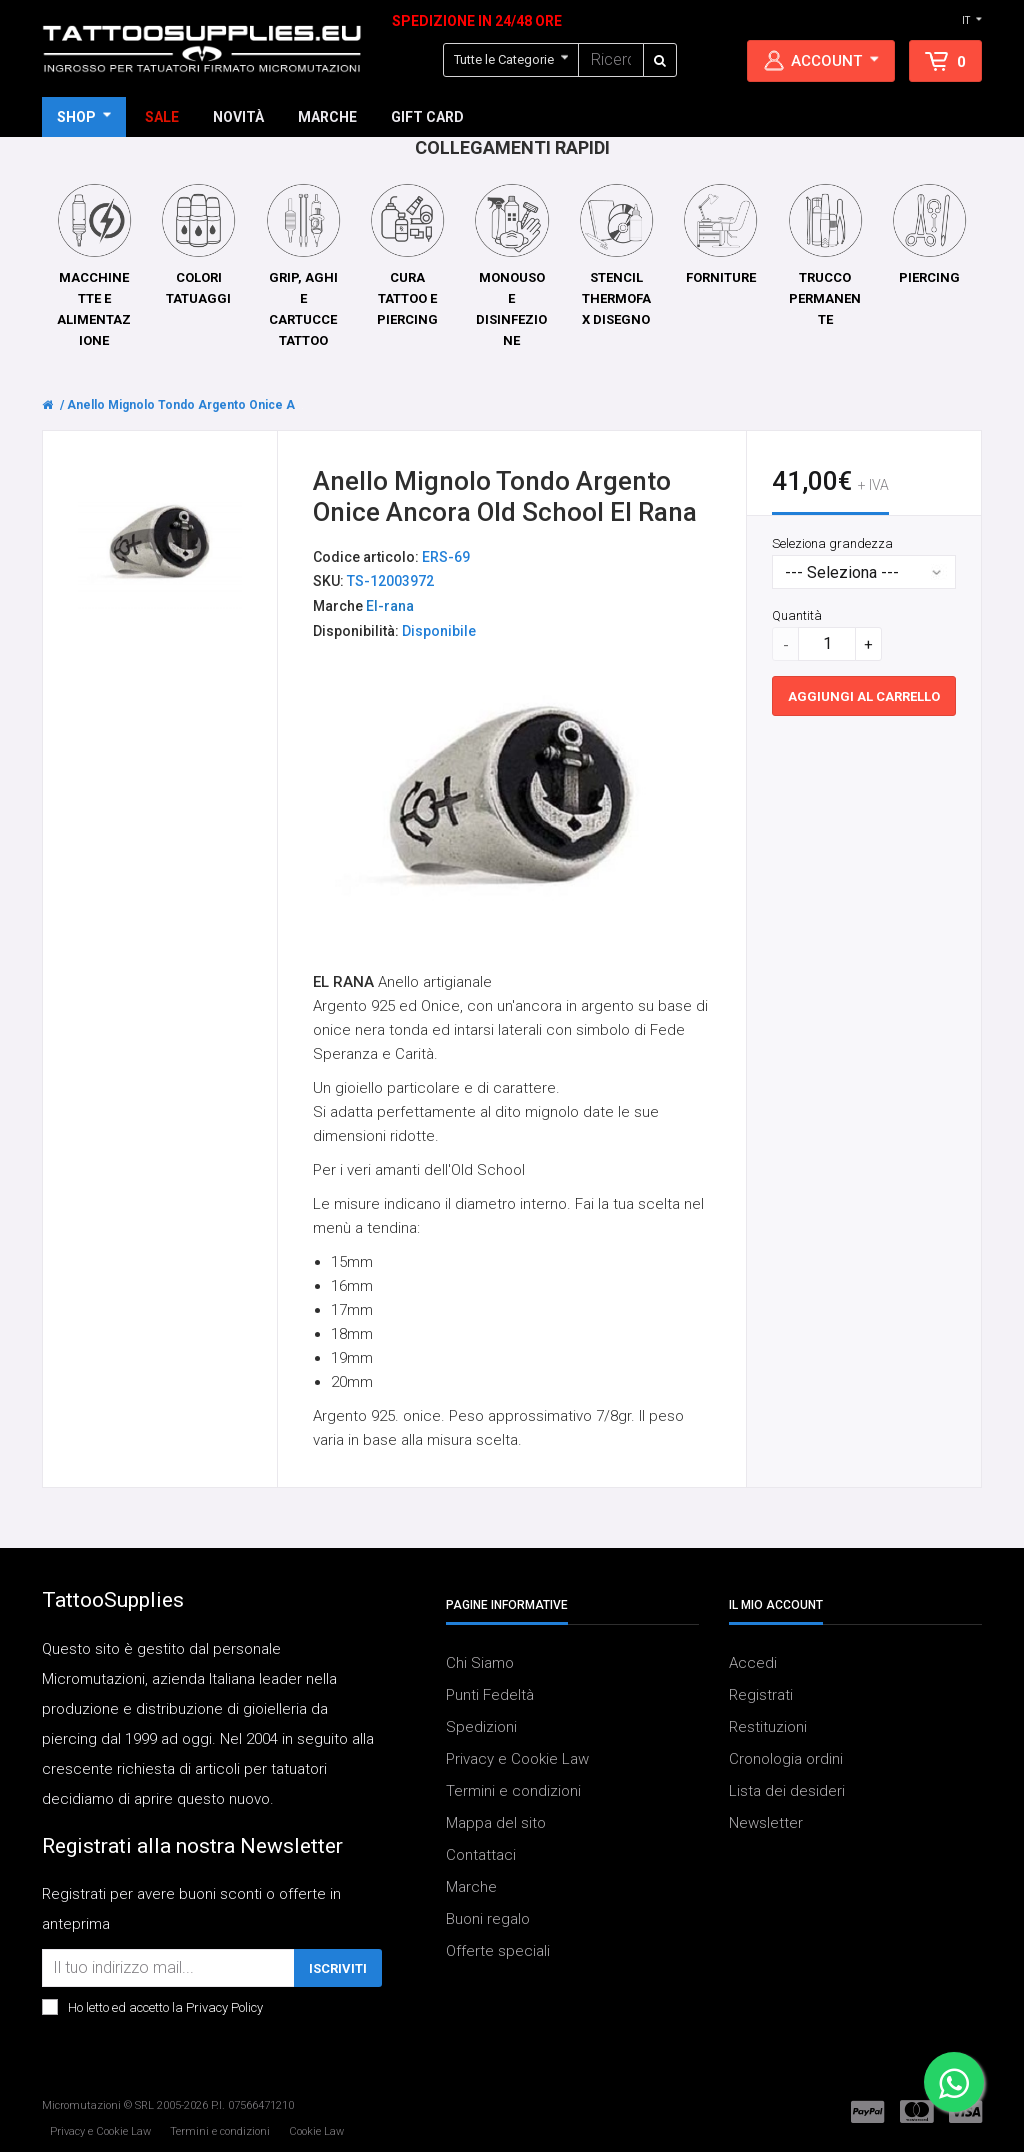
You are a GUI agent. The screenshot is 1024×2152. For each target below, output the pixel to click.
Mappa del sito (496, 1823)
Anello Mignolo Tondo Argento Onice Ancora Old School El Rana (252, 405)
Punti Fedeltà (490, 1695)
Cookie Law (316, 2131)
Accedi (753, 1663)
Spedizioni (481, 1727)
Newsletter (766, 1823)
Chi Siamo (480, 1663)
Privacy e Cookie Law (517, 1759)
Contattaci (481, 1855)
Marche (471, 1887)
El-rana (390, 607)
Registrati (761, 1695)
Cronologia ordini (786, 1759)
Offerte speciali (498, 1951)
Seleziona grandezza (832, 543)
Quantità (797, 615)
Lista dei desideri (787, 1791)
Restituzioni (768, 1727)
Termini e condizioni (513, 1791)
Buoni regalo (488, 1919)
